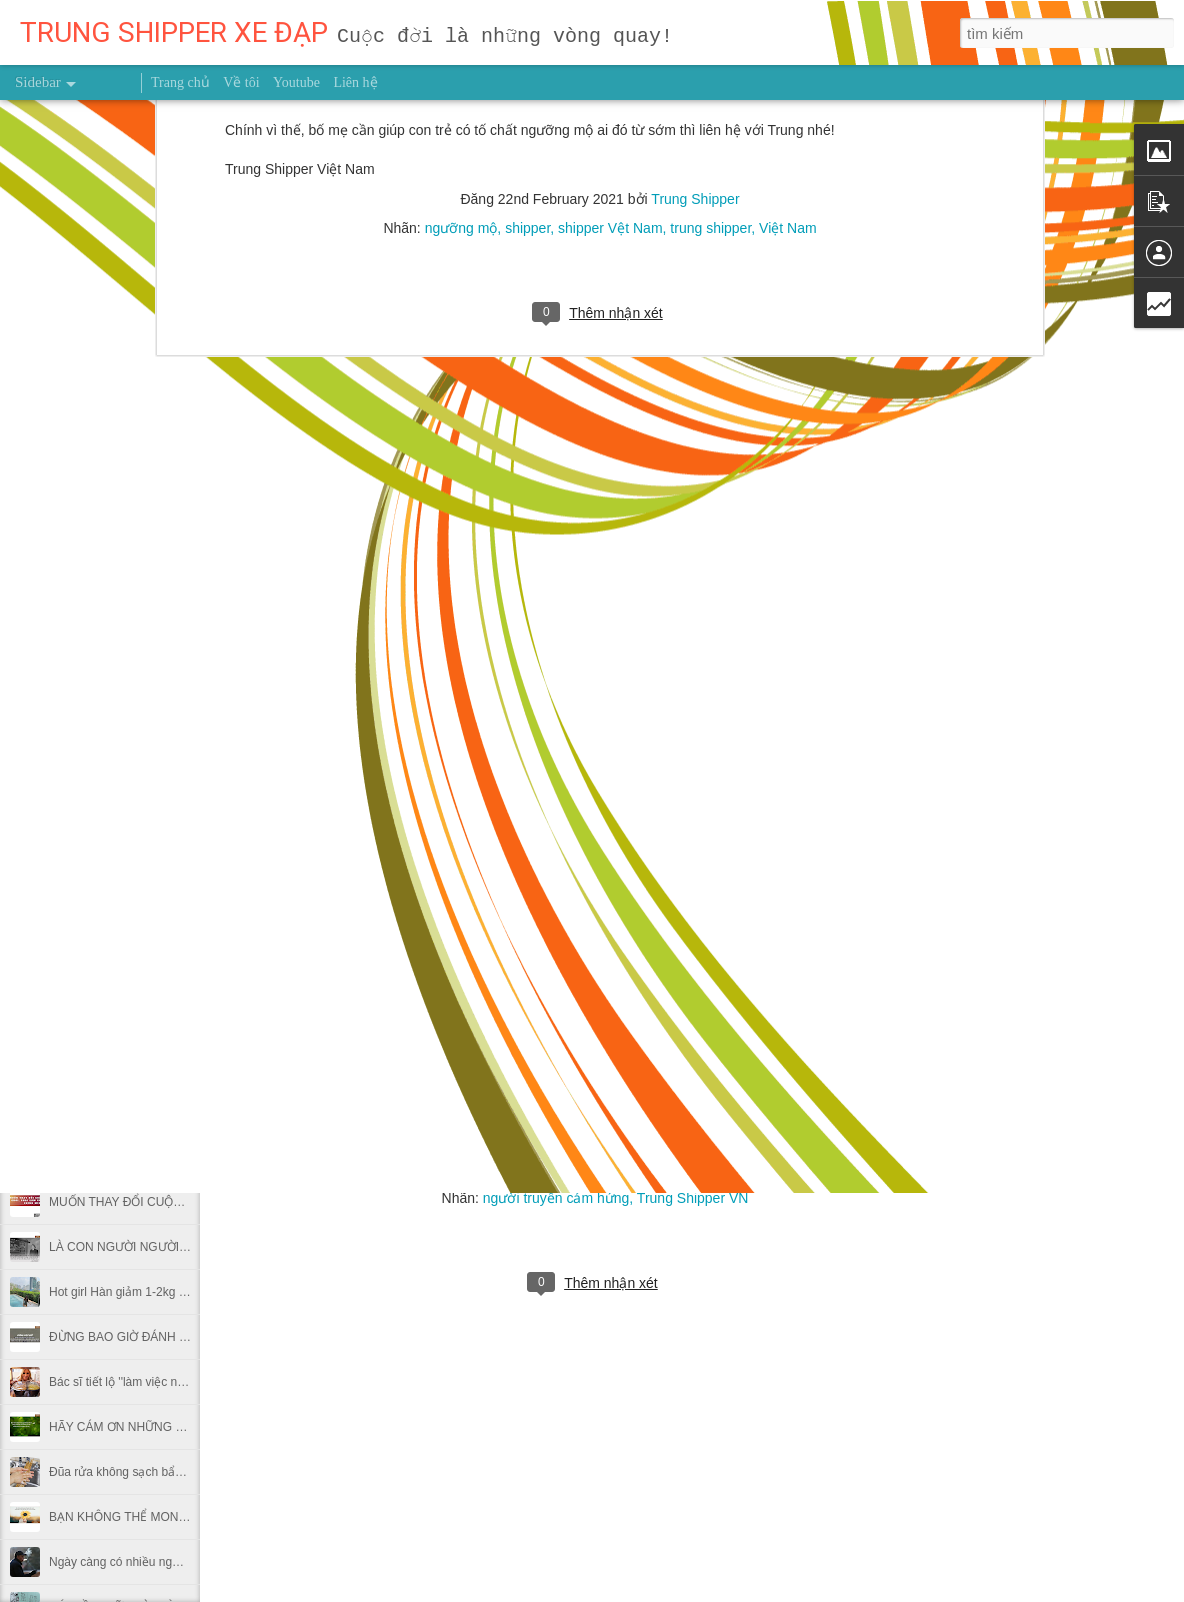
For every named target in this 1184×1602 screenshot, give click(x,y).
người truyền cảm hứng (556, 1198)
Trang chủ (180, 82)
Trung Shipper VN (693, 1198)
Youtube (296, 82)
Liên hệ (355, 82)
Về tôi (241, 82)
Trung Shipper (656, 1169)
